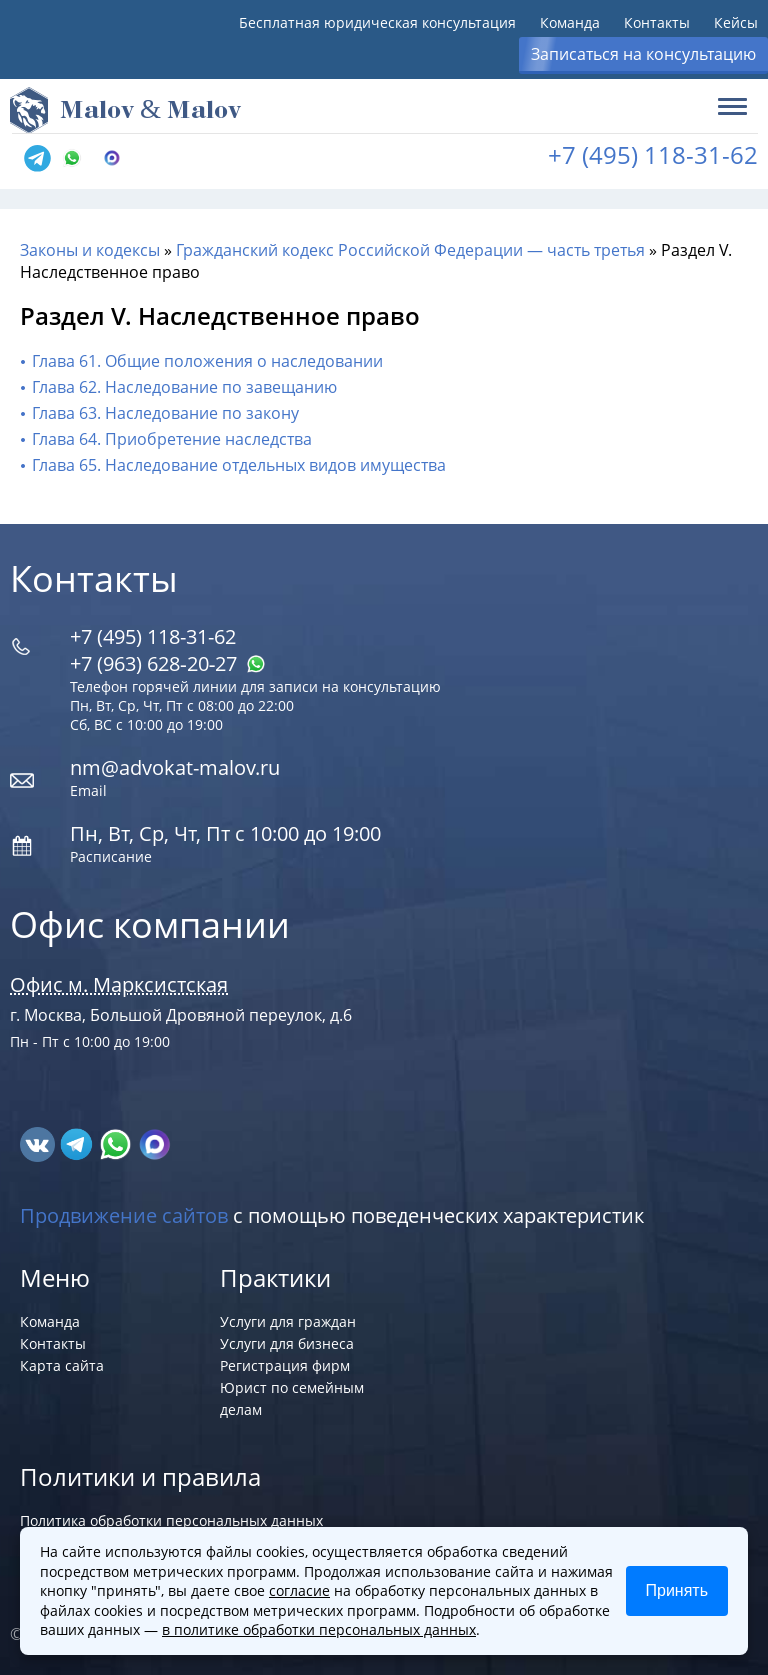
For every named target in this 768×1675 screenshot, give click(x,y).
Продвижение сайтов (124, 1215)
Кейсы (736, 22)
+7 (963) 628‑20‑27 (168, 663)
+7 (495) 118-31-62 (653, 154)
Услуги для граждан (288, 1321)
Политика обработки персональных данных (171, 1520)
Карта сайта (62, 1365)
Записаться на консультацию (643, 54)
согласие (299, 1590)
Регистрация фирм (285, 1365)
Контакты (657, 22)
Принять (677, 1590)
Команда (570, 22)
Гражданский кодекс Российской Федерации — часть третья (410, 250)
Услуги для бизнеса (287, 1343)
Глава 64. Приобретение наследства (172, 439)
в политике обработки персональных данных (319, 1629)
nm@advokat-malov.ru (175, 767)
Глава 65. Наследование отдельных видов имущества (239, 465)
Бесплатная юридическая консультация (377, 22)
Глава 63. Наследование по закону (165, 413)
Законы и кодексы (90, 250)
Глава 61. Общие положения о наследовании (207, 361)
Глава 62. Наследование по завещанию (184, 387)
